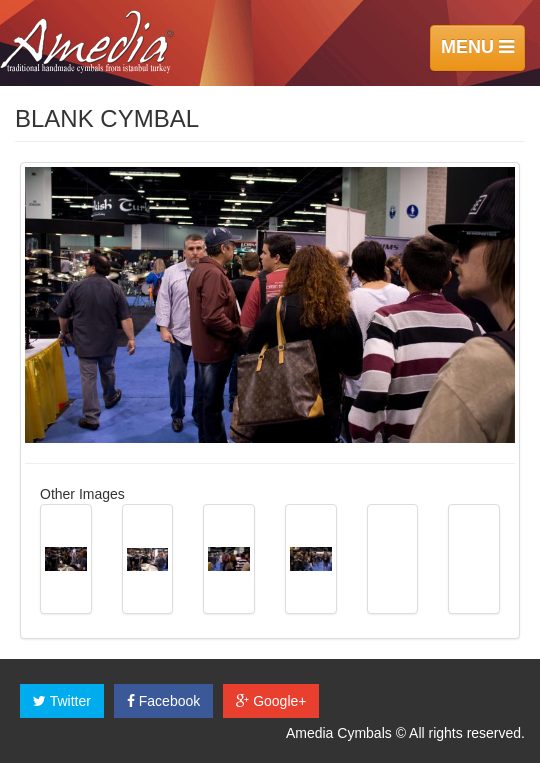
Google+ (271, 701)
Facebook (163, 701)
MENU (477, 47)
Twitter (62, 701)
